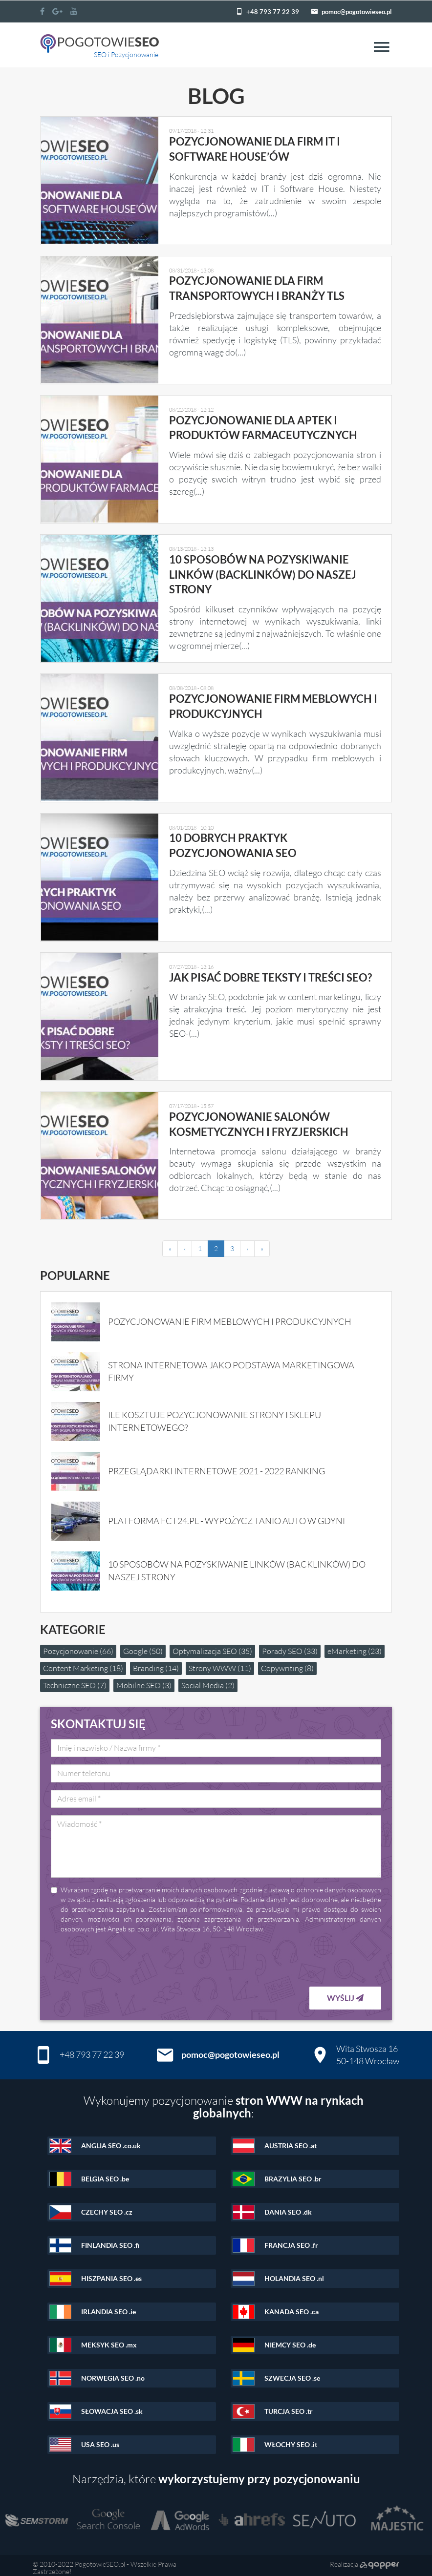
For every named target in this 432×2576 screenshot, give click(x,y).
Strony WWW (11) (220, 1663)
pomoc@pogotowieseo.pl (357, 12)
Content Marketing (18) (83, 1663)
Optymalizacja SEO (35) (212, 1646)
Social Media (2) (208, 1680)
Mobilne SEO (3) (144, 1680)
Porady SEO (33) (290, 1646)
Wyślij (345, 1992)
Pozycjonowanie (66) (78, 1646)
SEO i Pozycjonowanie (126, 54)
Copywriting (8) (287, 1663)
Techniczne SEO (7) (75, 1680)
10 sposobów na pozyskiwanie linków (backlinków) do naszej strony (262, 572)
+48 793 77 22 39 (272, 12)
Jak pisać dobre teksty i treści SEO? (270, 973)
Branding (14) (156, 1663)
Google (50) (143, 1646)
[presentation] (307, 1955)
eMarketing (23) (354, 1646)
